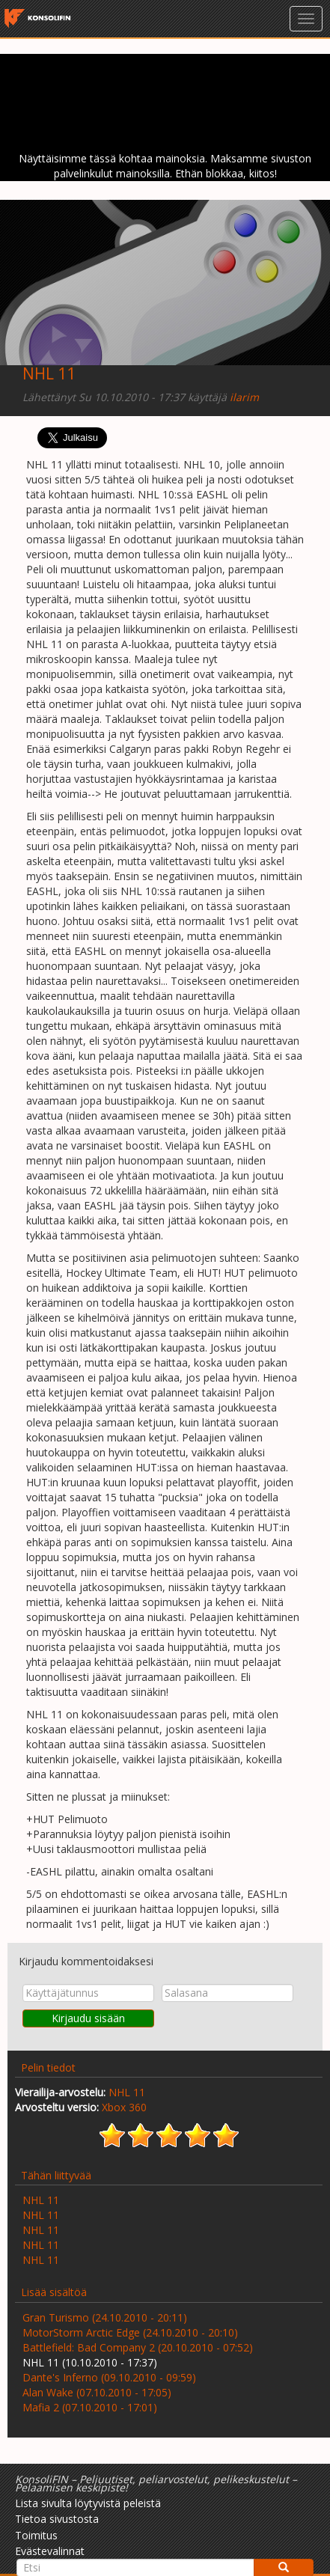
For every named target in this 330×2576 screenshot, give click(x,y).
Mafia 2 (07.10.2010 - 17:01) (89, 2407)
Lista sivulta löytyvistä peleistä (88, 2503)
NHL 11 (49, 373)
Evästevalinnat (50, 2551)
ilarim (244, 397)
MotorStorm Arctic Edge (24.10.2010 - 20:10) (130, 2332)
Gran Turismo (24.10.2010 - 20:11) (104, 2317)
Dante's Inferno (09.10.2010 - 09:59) (109, 2377)
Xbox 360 (124, 2107)
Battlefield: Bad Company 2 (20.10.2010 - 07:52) (137, 2347)
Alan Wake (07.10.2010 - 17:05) (96, 2392)
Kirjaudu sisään (88, 2018)
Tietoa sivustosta (57, 2519)
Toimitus (36, 2535)
